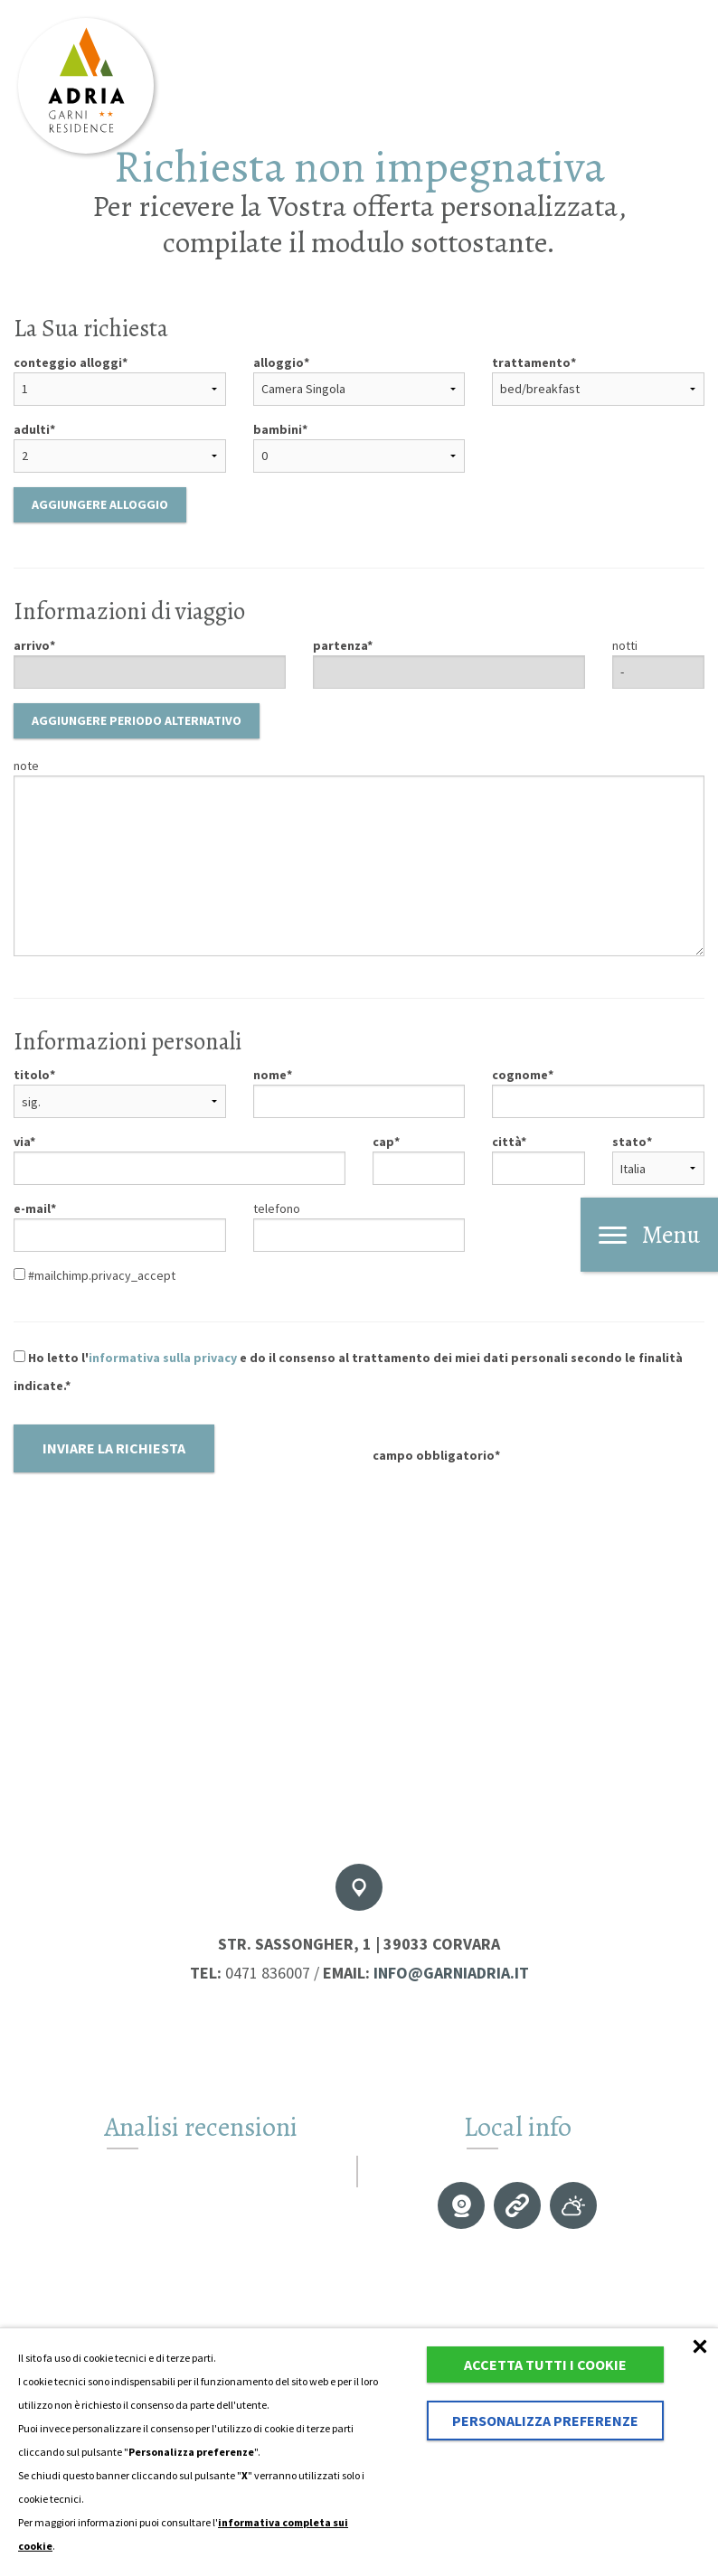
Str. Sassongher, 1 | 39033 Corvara (359, 1943)
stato (629, 1141)
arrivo (32, 645)
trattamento (531, 362)
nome (270, 1075)
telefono (276, 1208)
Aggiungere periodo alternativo (136, 720)
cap (383, 1141)
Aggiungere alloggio (100, 504)
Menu (649, 1234)
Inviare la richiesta (114, 1448)
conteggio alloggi (68, 362)
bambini (277, 429)
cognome (520, 1075)
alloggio (278, 362)
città (506, 1141)
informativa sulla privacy (163, 1357)
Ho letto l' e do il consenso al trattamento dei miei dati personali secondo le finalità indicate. (348, 1371)
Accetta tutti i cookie (545, 2364)
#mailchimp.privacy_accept (94, 1275)
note (26, 765)
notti (625, 645)
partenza (340, 645)
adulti (32, 429)
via (22, 1141)
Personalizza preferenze (545, 2420)
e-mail (32, 1208)
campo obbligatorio (434, 1455)
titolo (32, 1075)
